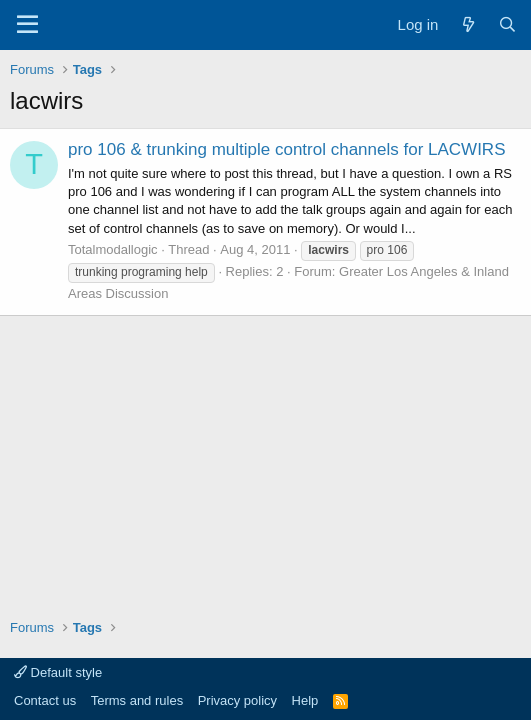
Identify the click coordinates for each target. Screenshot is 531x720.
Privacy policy (237, 700)
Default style (58, 672)
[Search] (507, 24)
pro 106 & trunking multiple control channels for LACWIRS (286, 149)
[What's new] (467, 24)
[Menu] (27, 25)
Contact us (45, 700)
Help (305, 700)
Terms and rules (137, 700)
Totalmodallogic (113, 249)
